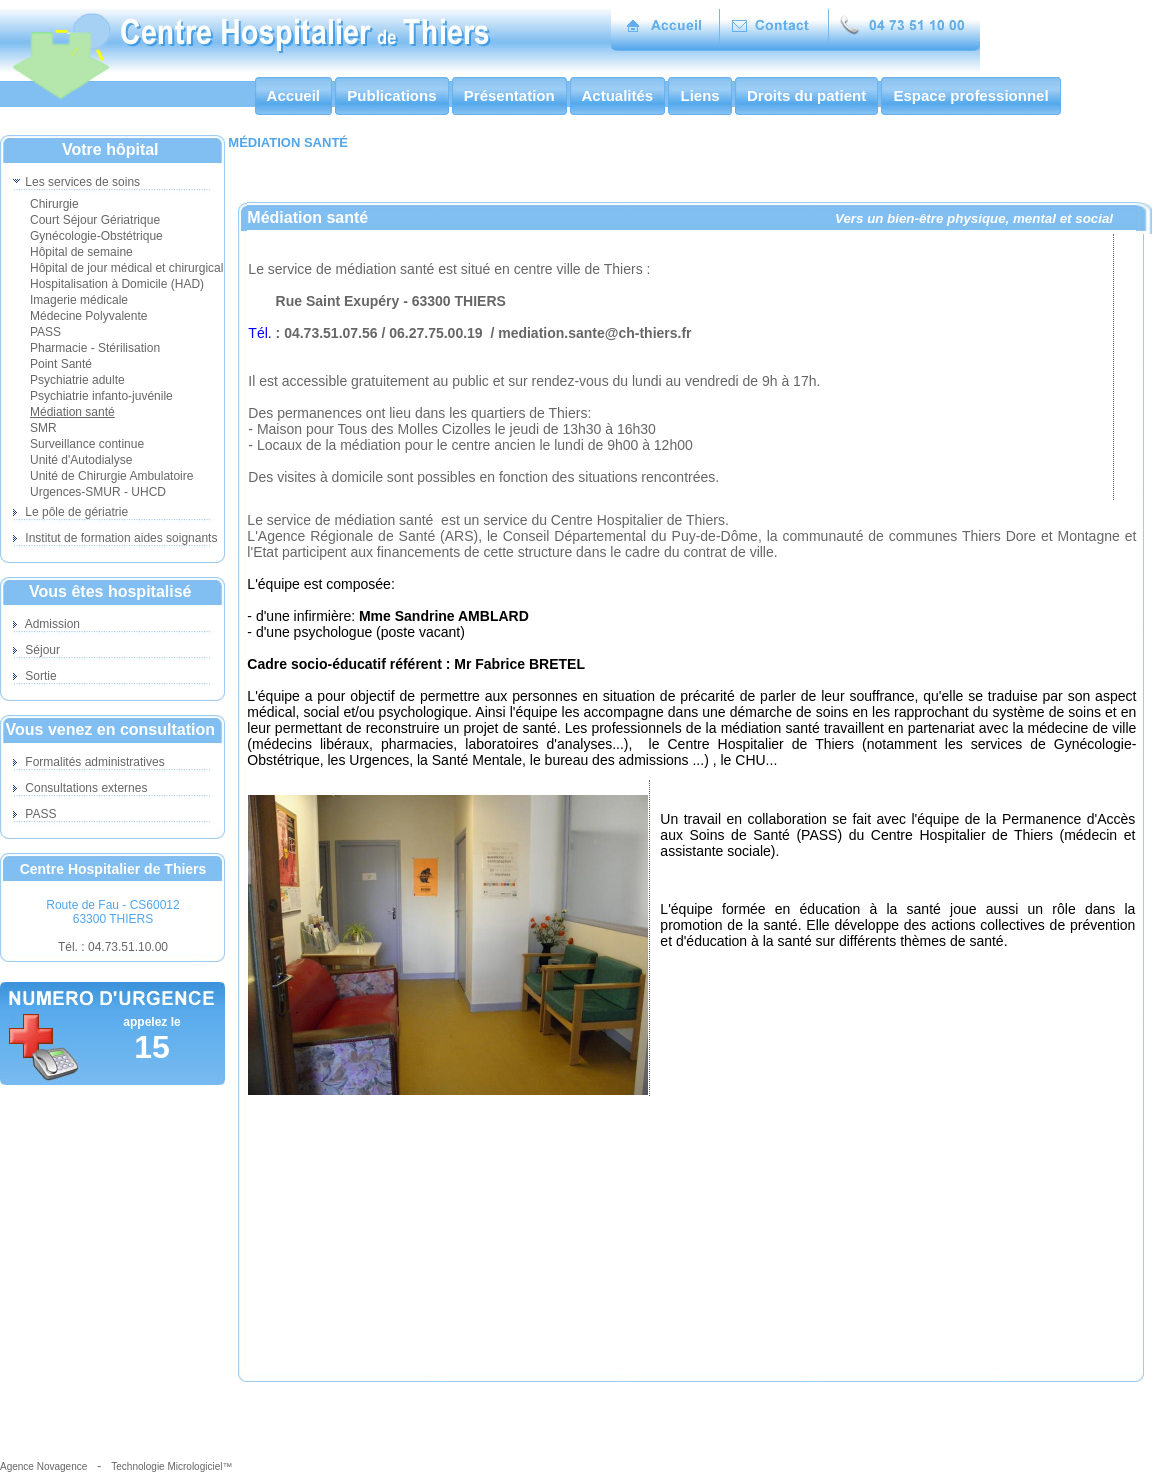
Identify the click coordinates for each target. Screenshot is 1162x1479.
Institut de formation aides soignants (115, 538)
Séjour (36, 650)
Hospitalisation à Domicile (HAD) (117, 284)
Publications (392, 95)
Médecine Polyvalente (88, 316)
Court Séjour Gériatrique (95, 220)
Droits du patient (807, 95)
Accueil (293, 95)
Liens (700, 95)
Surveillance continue (87, 444)
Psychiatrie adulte (77, 380)
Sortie (35, 676)
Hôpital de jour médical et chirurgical (126, 268)
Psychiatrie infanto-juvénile (101, 396)
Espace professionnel (970, 95)
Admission (46, 624)
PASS (45, 332)
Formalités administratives (89, 762)
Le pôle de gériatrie (70, 512)
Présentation (509, 95)
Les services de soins (76, 182)
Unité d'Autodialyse (81, 460)
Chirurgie (54, 204)
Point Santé (61, 364)
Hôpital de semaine (81, 252)
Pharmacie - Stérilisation (95, 348)
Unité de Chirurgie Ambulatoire (111, 476)
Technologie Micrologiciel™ (171, 1466)
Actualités (617, 95)
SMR (43, 428)
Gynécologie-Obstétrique (96, 236)
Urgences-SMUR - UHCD (98, 492)
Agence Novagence (43, 1466)
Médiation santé (72, 412)
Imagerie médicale (79, 300)
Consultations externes (80, 788)
